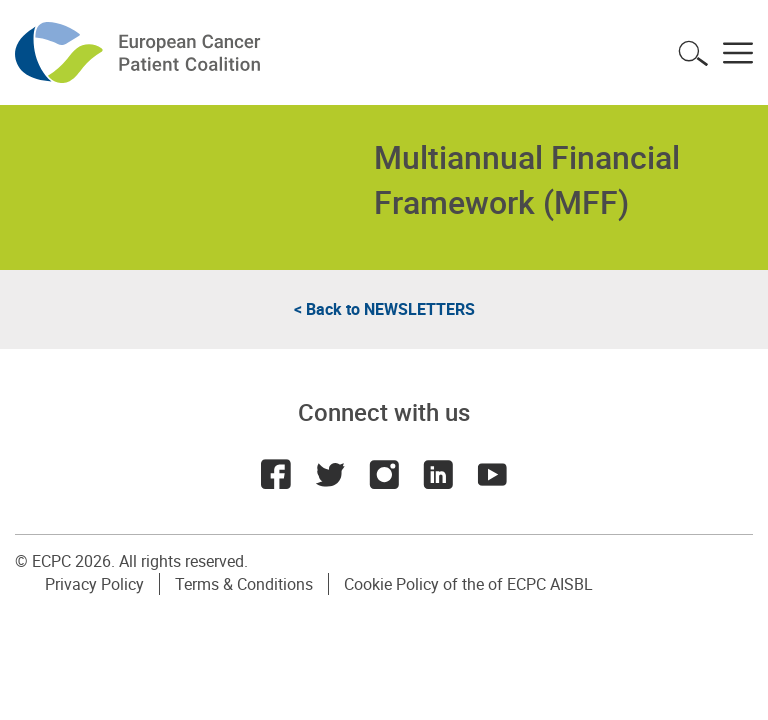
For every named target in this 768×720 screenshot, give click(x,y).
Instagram (384, 474)
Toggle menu (738, 53)
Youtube (492, 474)
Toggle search (693, 53)
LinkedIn (438, 474)
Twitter (330, 474)
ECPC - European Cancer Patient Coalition (140, 52)
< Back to (384, 309)
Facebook (276, 474)
